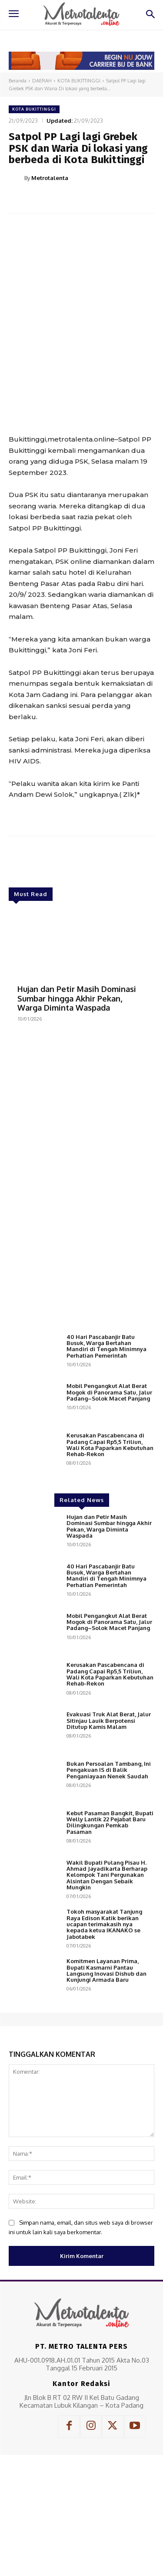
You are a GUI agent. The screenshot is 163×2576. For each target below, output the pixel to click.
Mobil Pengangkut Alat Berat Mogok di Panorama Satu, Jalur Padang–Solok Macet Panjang (109, 1392)
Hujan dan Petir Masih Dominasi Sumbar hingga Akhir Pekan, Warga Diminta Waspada (76, 998)
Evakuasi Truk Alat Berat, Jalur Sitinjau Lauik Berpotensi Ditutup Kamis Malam (109, 1720)
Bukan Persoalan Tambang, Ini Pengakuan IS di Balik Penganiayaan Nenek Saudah (109, 1770)
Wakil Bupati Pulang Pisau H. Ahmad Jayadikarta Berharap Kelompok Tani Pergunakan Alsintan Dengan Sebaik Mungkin (107, 1875)
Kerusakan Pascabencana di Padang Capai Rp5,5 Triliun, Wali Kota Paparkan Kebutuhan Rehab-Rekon (110, 1444)
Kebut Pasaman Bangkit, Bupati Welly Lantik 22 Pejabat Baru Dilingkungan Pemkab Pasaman (110, 1822)
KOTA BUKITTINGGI (78, 81)
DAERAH (42, 81)
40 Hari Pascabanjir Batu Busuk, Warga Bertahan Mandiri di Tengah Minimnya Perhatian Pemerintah (106, 1346)
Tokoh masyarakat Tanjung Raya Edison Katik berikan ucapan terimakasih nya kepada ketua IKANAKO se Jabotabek (104, 1924)
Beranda (18, 81)
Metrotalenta (49, 177)
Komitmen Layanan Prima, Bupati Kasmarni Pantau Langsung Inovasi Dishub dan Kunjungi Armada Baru (106, 1970)
